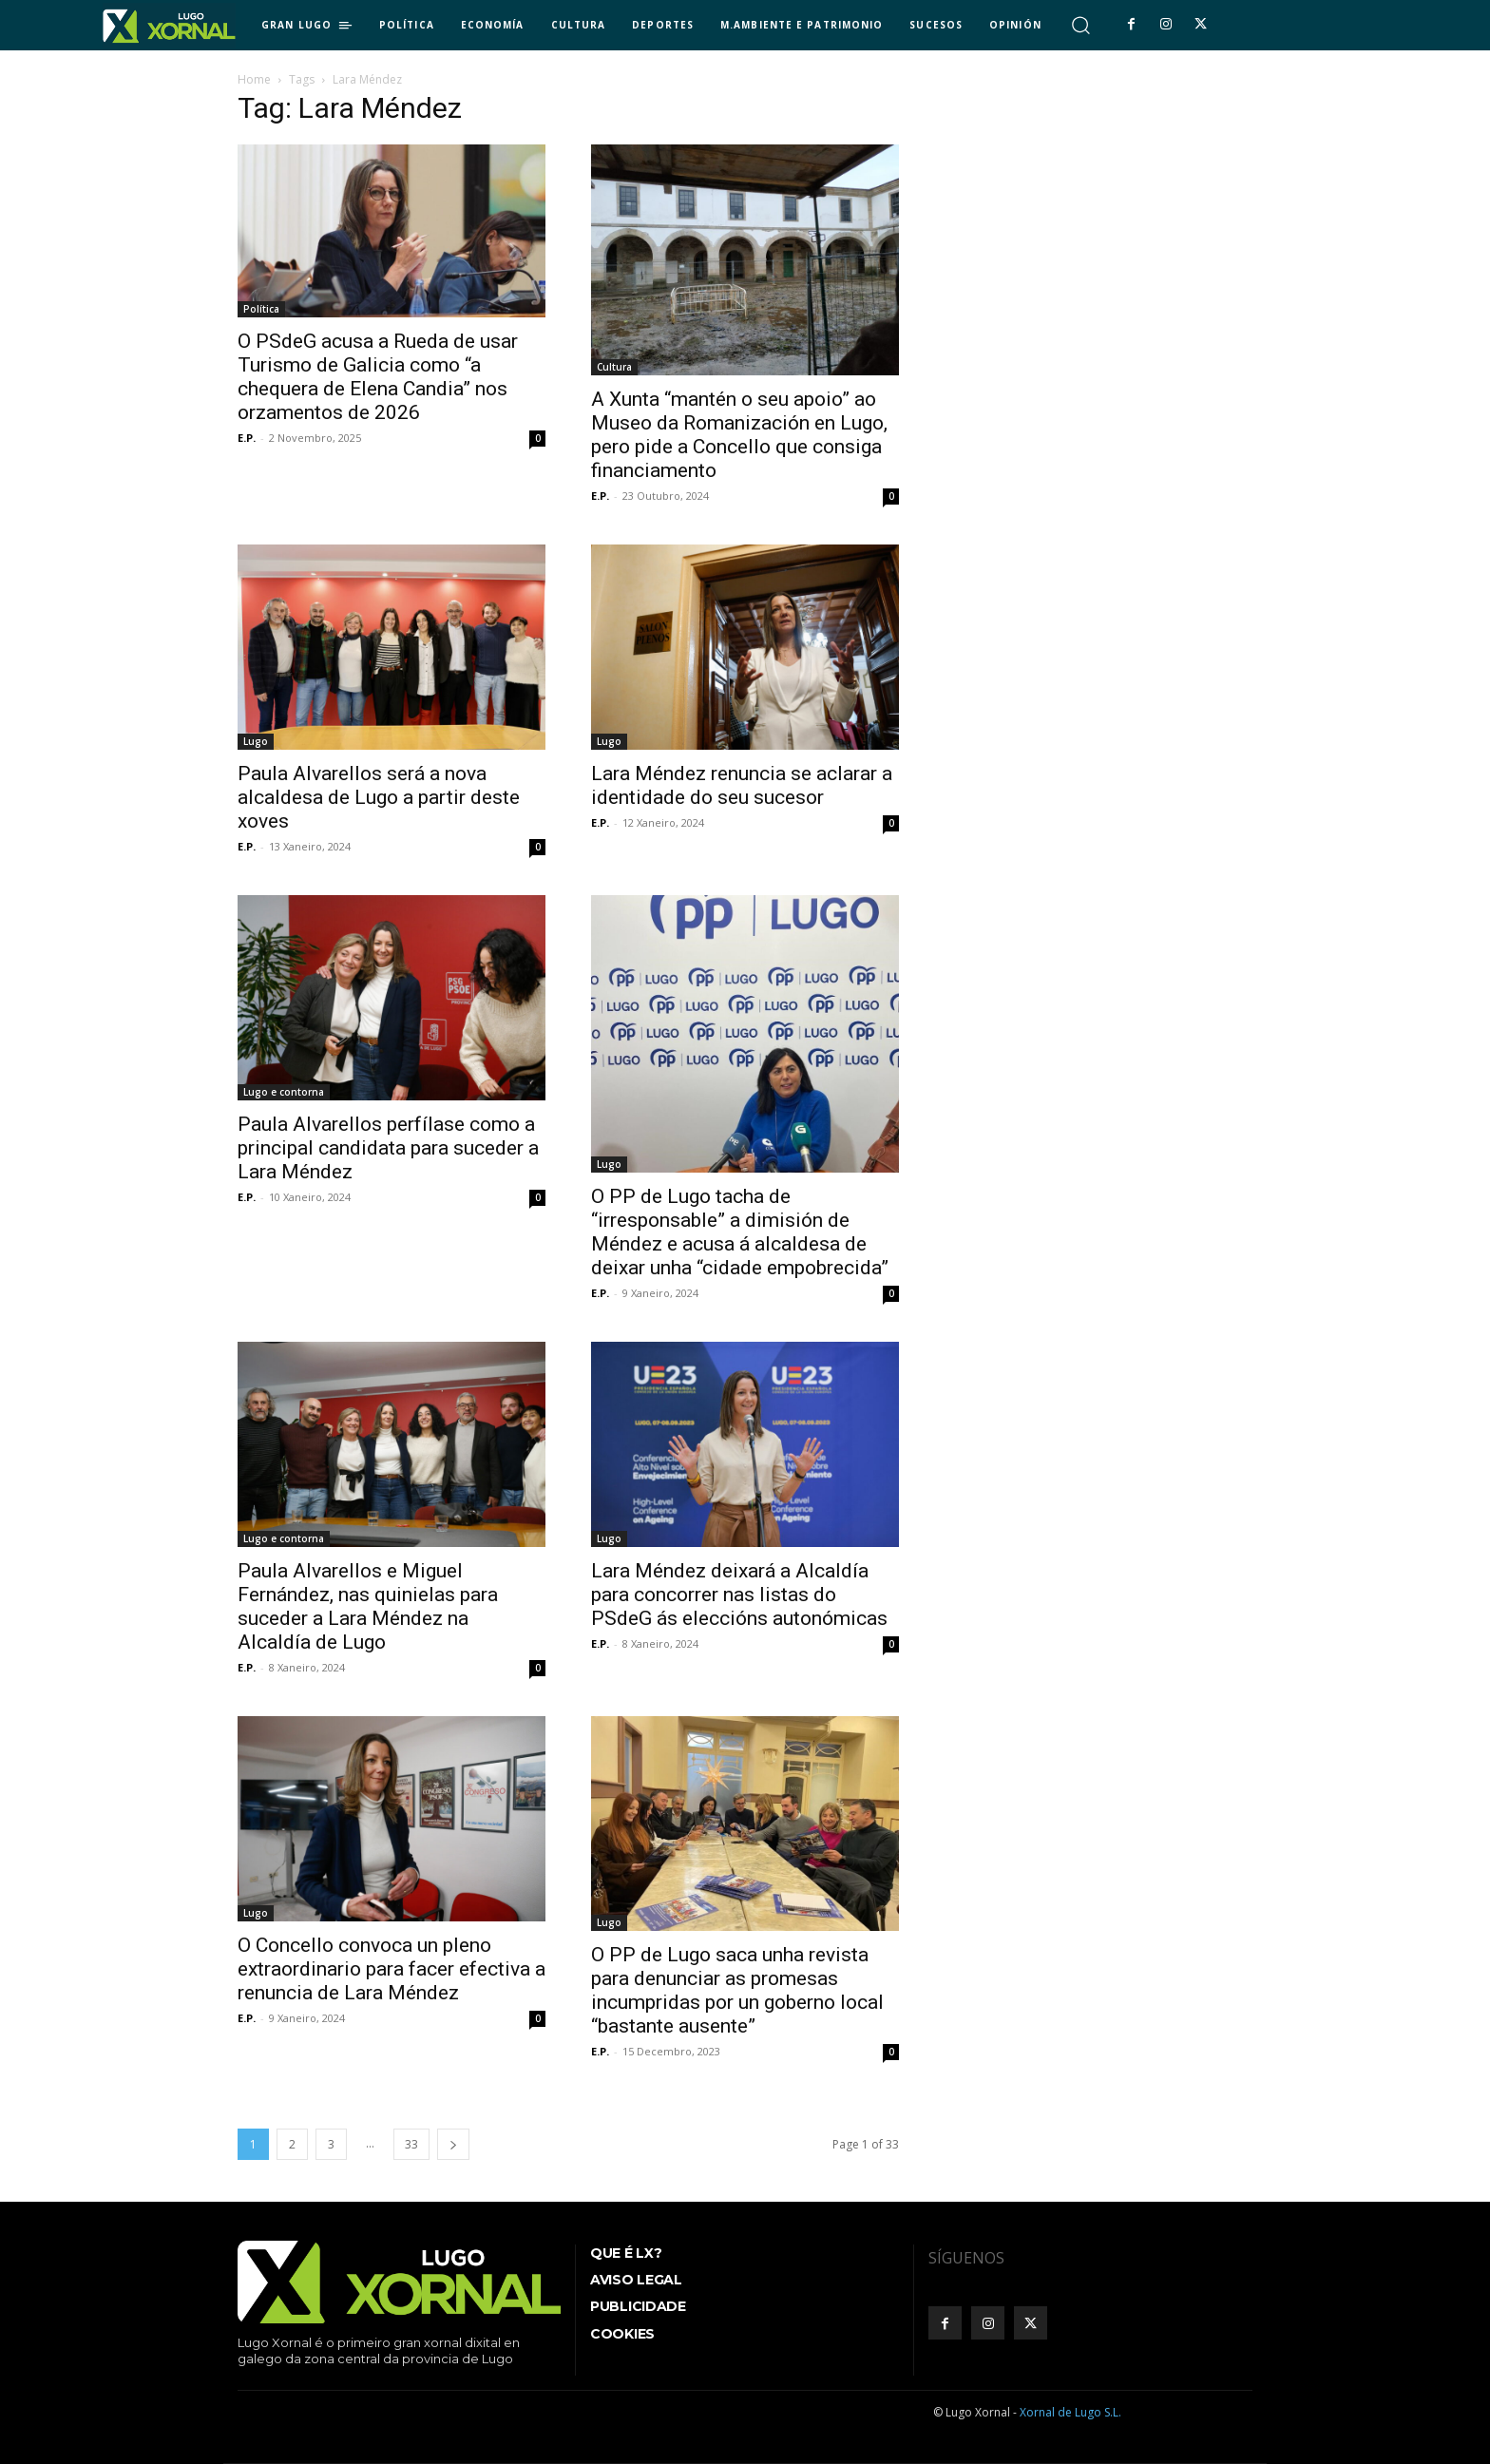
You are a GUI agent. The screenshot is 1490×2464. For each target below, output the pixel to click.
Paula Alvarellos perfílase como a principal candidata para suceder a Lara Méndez (388, 1148)
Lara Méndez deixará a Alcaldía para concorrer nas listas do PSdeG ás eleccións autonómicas (739, 1594)
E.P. (247, 437)
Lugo (255, 741)
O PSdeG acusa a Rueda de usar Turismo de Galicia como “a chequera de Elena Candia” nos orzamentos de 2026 (378, 377)
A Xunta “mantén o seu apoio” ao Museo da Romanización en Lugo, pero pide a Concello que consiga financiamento (739, 435)
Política (261, 308)
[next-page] (453, 2144)
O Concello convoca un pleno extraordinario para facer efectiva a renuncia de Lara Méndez (391, 1969)
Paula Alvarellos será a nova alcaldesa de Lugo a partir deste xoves (379, 797)
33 (411, 2144)
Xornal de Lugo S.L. (1070, 2412)
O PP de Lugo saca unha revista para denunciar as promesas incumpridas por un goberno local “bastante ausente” (737, 1990)
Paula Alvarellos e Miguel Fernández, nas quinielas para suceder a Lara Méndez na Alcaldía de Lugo (368, 1606)
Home (254, 79)
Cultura (614, 366)
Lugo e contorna (283, 1091)
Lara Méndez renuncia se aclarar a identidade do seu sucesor (741, 785)
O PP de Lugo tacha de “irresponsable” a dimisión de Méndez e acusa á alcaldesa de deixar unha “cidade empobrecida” (739, 1232)
